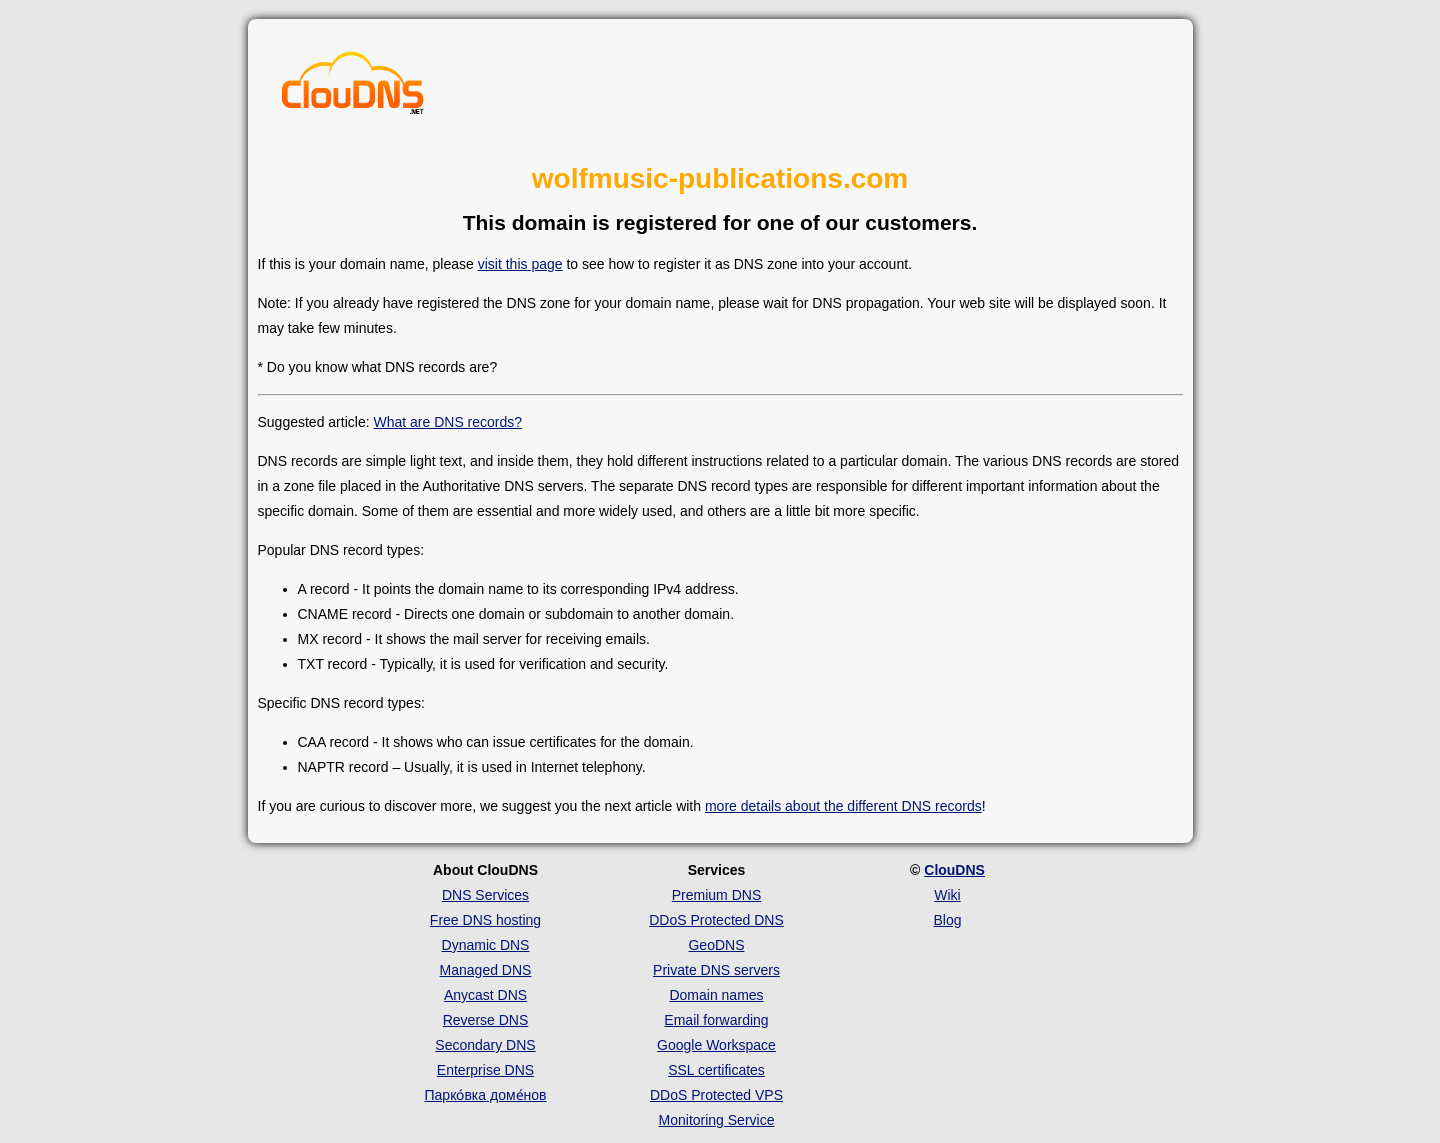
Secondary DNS (485, 1045)
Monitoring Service (717, 1120)
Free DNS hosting (485, 920)
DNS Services (485, 895)
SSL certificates (716, 1070)
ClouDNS (954, 870)
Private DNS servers (716, 970)
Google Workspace (716, 1045)
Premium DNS (716, 895)
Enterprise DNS (485, 1070)
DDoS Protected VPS (716, 1095)
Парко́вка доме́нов (486, 1095)
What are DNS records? (447, 422)
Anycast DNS (485, 995)
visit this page (520, 264)
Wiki (947, 895)
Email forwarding (716, 1020)
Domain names (716, 995)
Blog (947, 920)
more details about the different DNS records (843, 806)
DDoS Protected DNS (716, 920)
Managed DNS (486, 970)
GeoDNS (716, 945)
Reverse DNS (486, 1020)
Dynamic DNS (486, 945)
